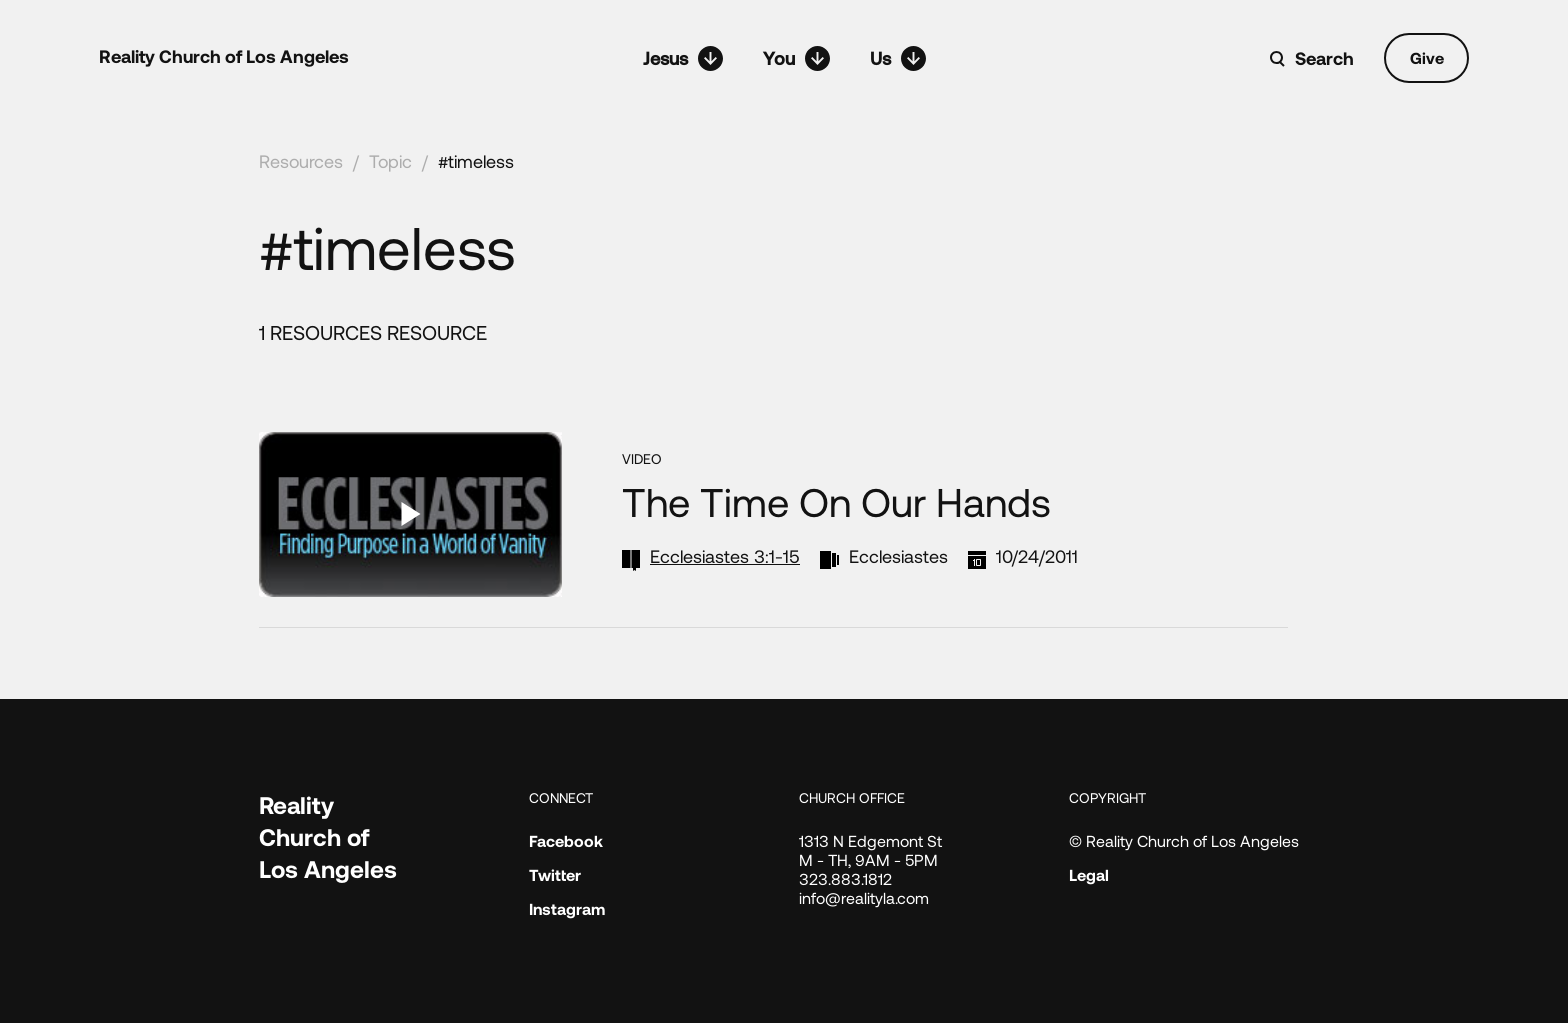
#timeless (476, 161)
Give (1427, 57)
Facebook (566, 840)
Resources (301, 161)
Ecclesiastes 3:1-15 (725, 556)
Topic (390, 161)
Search (1324, 58)
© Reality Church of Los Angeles (1184, 840)
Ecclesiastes (898, 556)
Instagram (567, 908)
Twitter (555, 874)
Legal (1089, 874)
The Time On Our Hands (836, 501)
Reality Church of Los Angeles (224, 56)
